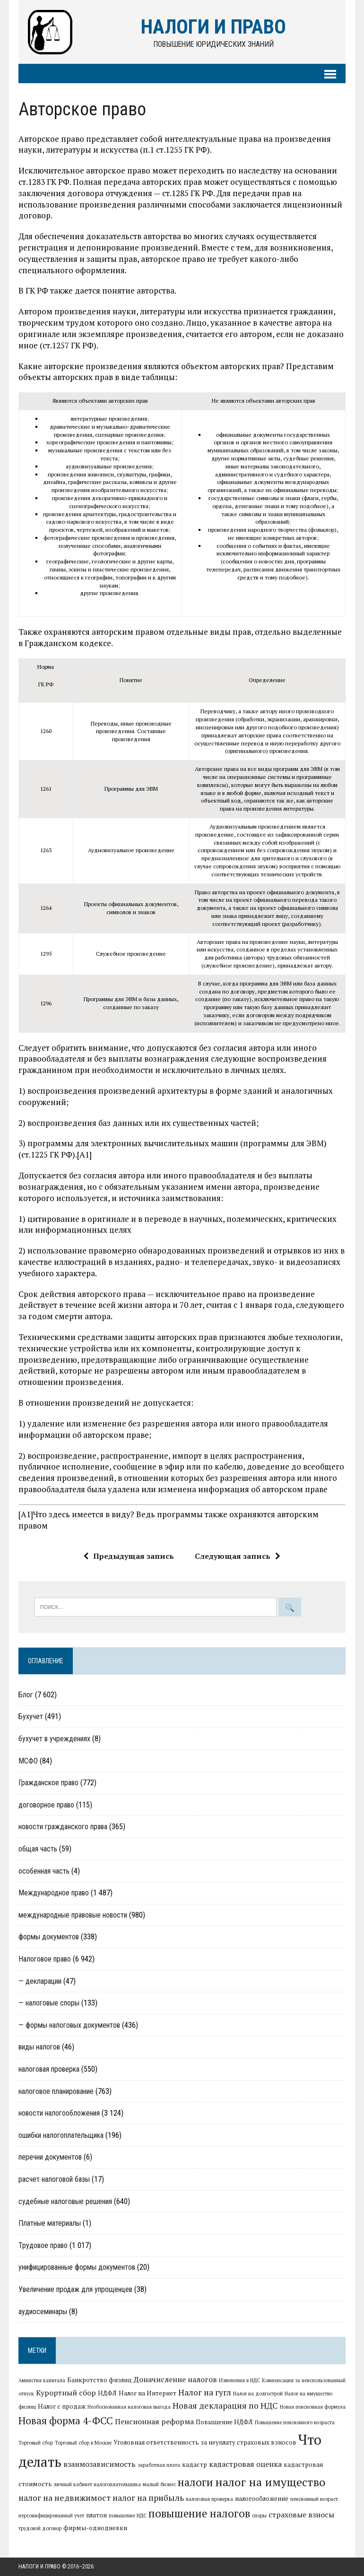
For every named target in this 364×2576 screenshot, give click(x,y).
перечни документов (50, 2157)
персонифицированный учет (51, 2515)
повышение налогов (199, 2513)
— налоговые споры (48, 2003)
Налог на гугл (204, 2392)
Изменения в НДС (239, 2380)
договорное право (46, 1804)
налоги (195, 2482)
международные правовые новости (72, 1914)
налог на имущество (270, 2482)
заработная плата (159, 2465)
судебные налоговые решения (65, 2201)
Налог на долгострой (258, 2393)
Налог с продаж (62, 2407)
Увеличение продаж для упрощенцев (75, 2289)
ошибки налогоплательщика (61, 2135)
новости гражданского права (62, 1827)
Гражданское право (48, 1783)
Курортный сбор (66, 2392)
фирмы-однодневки (95, 2528)
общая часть (37, 1848)
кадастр (194, 2465)
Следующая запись (238, 1556)
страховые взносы (301, 2514)
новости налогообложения (59, 2113)
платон (96, 2515)
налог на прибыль (148, 2497)
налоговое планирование (56, 2091)
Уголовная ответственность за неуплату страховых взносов (204, 2442)
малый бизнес (159, 2484)
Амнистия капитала (41, 2380)
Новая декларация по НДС (225, 2406)
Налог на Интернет (147, 2393)
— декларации (39, 1981)
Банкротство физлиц (99, 2380)
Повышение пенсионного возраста (295, 2422)
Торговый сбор (35, 2443)
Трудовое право (43, 2245)
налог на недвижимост (64, 2497)
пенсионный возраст (314, 2499)
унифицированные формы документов (76, 2267)
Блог (25, 1694)
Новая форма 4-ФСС (65, 2420)
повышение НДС (128, 2515)
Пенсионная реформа (154, 2421)
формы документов (48, 1937)
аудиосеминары (42, 2311)
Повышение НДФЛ (224, 2422)
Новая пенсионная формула (313, 2407)
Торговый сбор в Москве (83, 2443)
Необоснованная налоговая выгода (129, 2407)
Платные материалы (49, 2223)
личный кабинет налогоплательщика (97, 2484)
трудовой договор (39, 2528)
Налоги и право (39, 2566)
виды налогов (39, 2047)
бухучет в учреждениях (54, 1738)
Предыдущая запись (129, 1556)
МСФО (28, 1760)
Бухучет (30, 1716)
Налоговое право (44, 1958)
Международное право (53, 1893)
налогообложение (261, 2498)
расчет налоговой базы (54, 2179)
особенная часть (43, 1871)
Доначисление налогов (175, 2380)
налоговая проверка (48, 2069)
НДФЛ (107, 2393)
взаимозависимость (99, 2464)
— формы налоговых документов (69, 2025)
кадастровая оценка (245, 2464)
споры (259, 2515)
